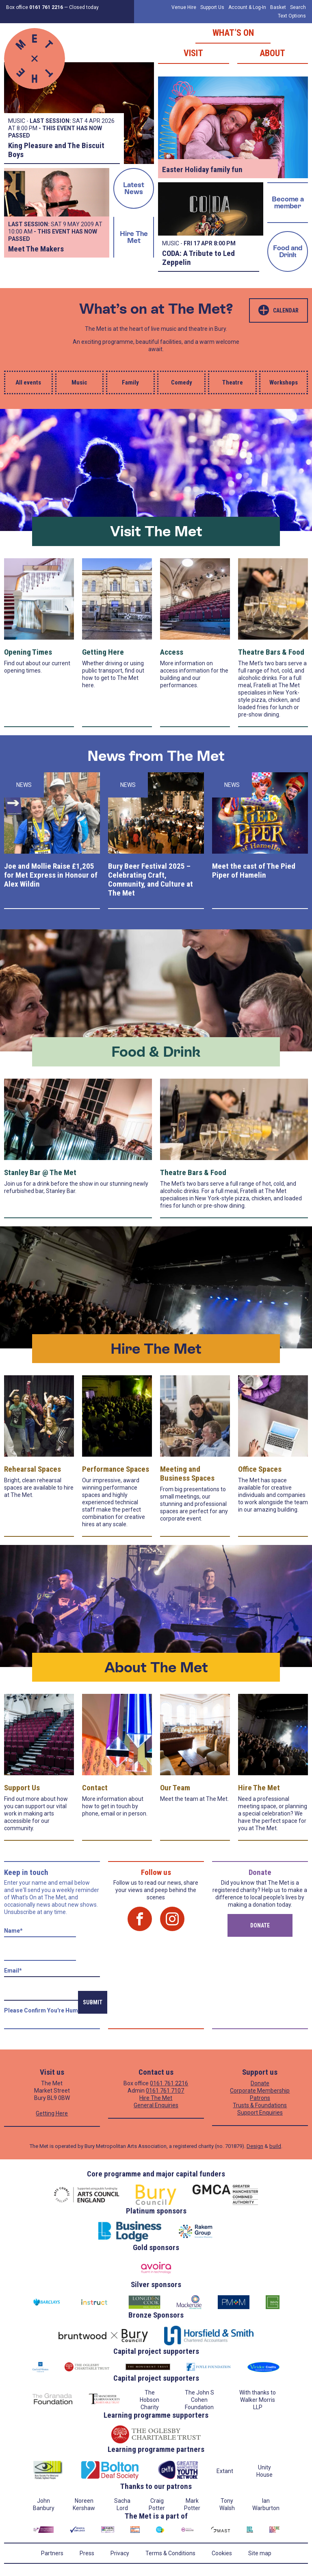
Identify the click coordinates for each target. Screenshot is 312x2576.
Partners (52, 2553)
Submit (92, 2002)
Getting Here (103, 652)
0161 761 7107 (165, 2090)
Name (13, 1930)
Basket (278, 7)
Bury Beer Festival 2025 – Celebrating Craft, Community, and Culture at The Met (150, 879)
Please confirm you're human (44, 2010)
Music (79, 382)
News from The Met (156, 755)
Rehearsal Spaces (32, 1469)
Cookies (222, 2553)
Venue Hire (183, 7)
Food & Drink (156, 1051)
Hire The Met (134, 237)
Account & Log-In (247, 7)
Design (255, 2146)
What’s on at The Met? (156, 308)
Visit (193, 53)
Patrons (260, 2098)
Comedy (181, 382)
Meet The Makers (36, 248)
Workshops (283, 382)
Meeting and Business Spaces (187, 1473)
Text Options (292, 16)
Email (13, 1970)
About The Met (156, 1667)
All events (28, 382)
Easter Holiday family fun (202, 169)
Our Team (175, 1787)
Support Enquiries (260, 2112)
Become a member (288, 202)
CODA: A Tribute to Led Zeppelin (198, 258)
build (275, 2146)
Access (171, 652)
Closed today (84, 7)
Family (130, 382)
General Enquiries (156, 2105)
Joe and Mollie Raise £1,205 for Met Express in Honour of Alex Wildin (51, 875)
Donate (260, 1925)
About (272, 53)
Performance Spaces (115, 1469)
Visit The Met (156, 531)
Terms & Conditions (170, 2553)
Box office (34, 7)
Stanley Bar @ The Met (40, 1172)
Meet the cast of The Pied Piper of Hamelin (253, 870)
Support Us (212, 7)
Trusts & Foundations (260, 2105)
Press (87, 2553)
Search (298, 7)
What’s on (233, 33)
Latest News (133, 188)
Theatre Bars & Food (271, 652)
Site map (259, 2553)
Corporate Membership (260, 2090)
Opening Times (28, 652)
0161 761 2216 (169, 2083)
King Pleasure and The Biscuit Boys (56, 150)
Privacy (119, 2553)
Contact (95, 1787)
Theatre (232, 382)
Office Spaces (260, 1469)
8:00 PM (225, 243)
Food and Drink (287, 251)
